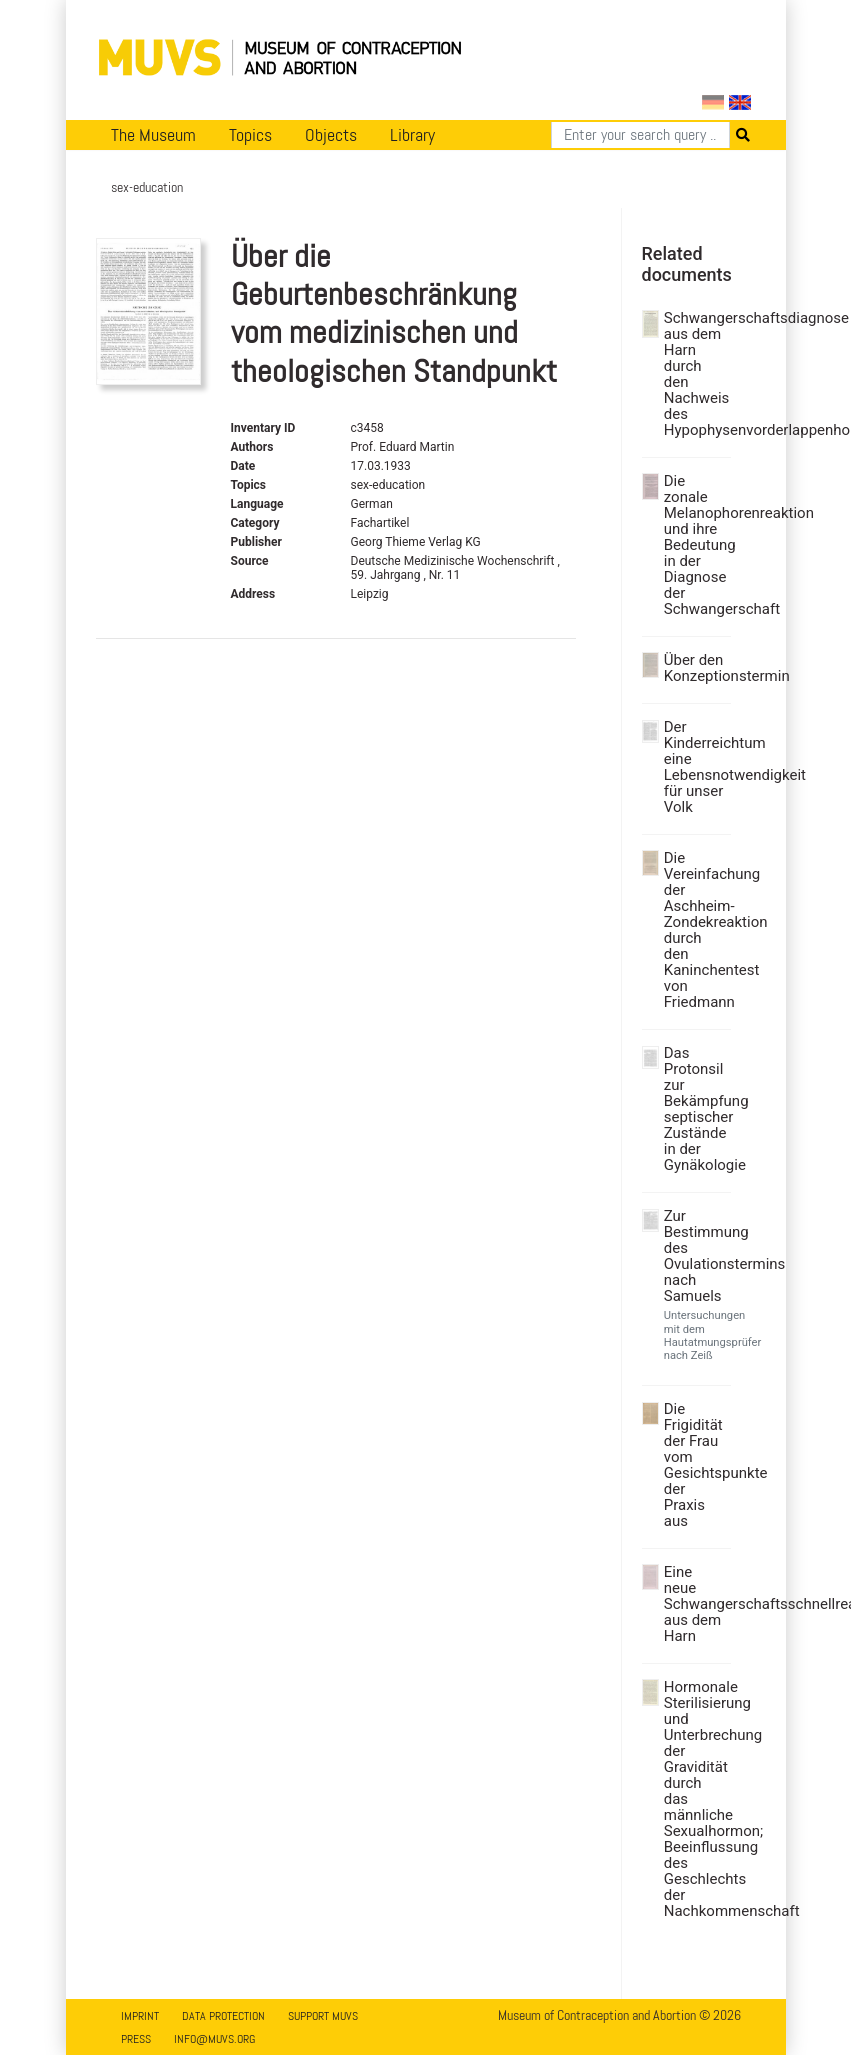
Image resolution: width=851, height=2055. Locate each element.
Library (412, 135)
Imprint (140, 2016)
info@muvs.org (214, 2039)
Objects (331, 135)
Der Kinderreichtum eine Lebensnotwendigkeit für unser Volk (695, 767)
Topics (250, 135)
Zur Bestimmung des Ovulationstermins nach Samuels (695, 1256)
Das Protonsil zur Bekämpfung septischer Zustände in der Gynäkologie (695, 1109)
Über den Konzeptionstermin (695, 668)
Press (136, 2039)
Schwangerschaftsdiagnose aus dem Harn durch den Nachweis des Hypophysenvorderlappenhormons (695, 374)
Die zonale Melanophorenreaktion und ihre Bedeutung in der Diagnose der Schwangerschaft (695, 545)
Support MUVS (323, 2016)
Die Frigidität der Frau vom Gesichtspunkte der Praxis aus (695, 1465)
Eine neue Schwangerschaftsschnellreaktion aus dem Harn (695, 1604)
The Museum (153, 135)
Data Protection (223, 2016)
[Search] (640, 135)
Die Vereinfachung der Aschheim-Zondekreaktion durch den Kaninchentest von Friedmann (695, 930)
